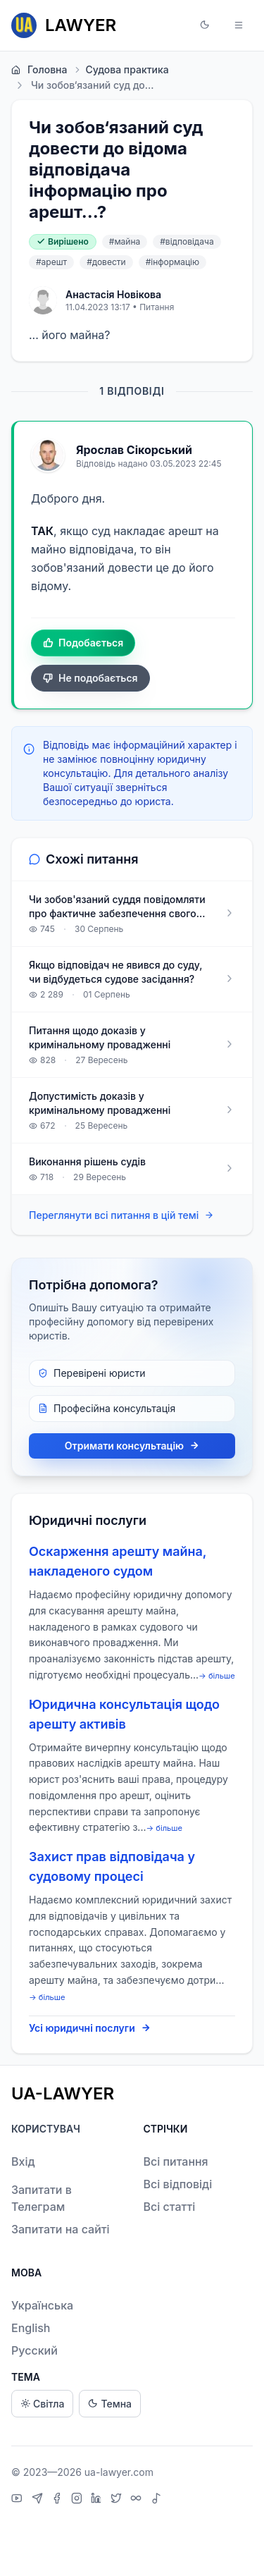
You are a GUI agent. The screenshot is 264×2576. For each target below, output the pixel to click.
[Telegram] (39, 2500)
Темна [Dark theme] (110, 2403)
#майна (124, 241)
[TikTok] (156, 2500)
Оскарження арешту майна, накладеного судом (117, 1561)
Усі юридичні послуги (90, 2028)
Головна (39, 70)
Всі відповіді (178, 2184)
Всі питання (176, 2161)
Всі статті (170, 2207)
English (31, 2328)
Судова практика (120, 70)
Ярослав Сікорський (134, 450)
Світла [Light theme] (42, 2403)
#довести (106, 262)
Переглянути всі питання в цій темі (121, 1215)
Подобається (83, 643)
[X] (118, 2500)
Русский (34, 2350)
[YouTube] (18, 2500)
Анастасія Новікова (113, 294)
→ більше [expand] (217, 1676)
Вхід (23, 2161)
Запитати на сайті (60, 2229)
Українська (42, 2305)
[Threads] (137, 2500)
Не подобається (90, 678)
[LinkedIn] (98, 2500)
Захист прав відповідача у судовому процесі (112, 1866)
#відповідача (186, 241)
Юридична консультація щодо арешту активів (124, 1714)
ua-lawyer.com (118, 2472)
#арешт (51, 262)
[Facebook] (58, 2500)
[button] (205, 25)
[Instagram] (78, 2500)
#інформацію (173, 262)
